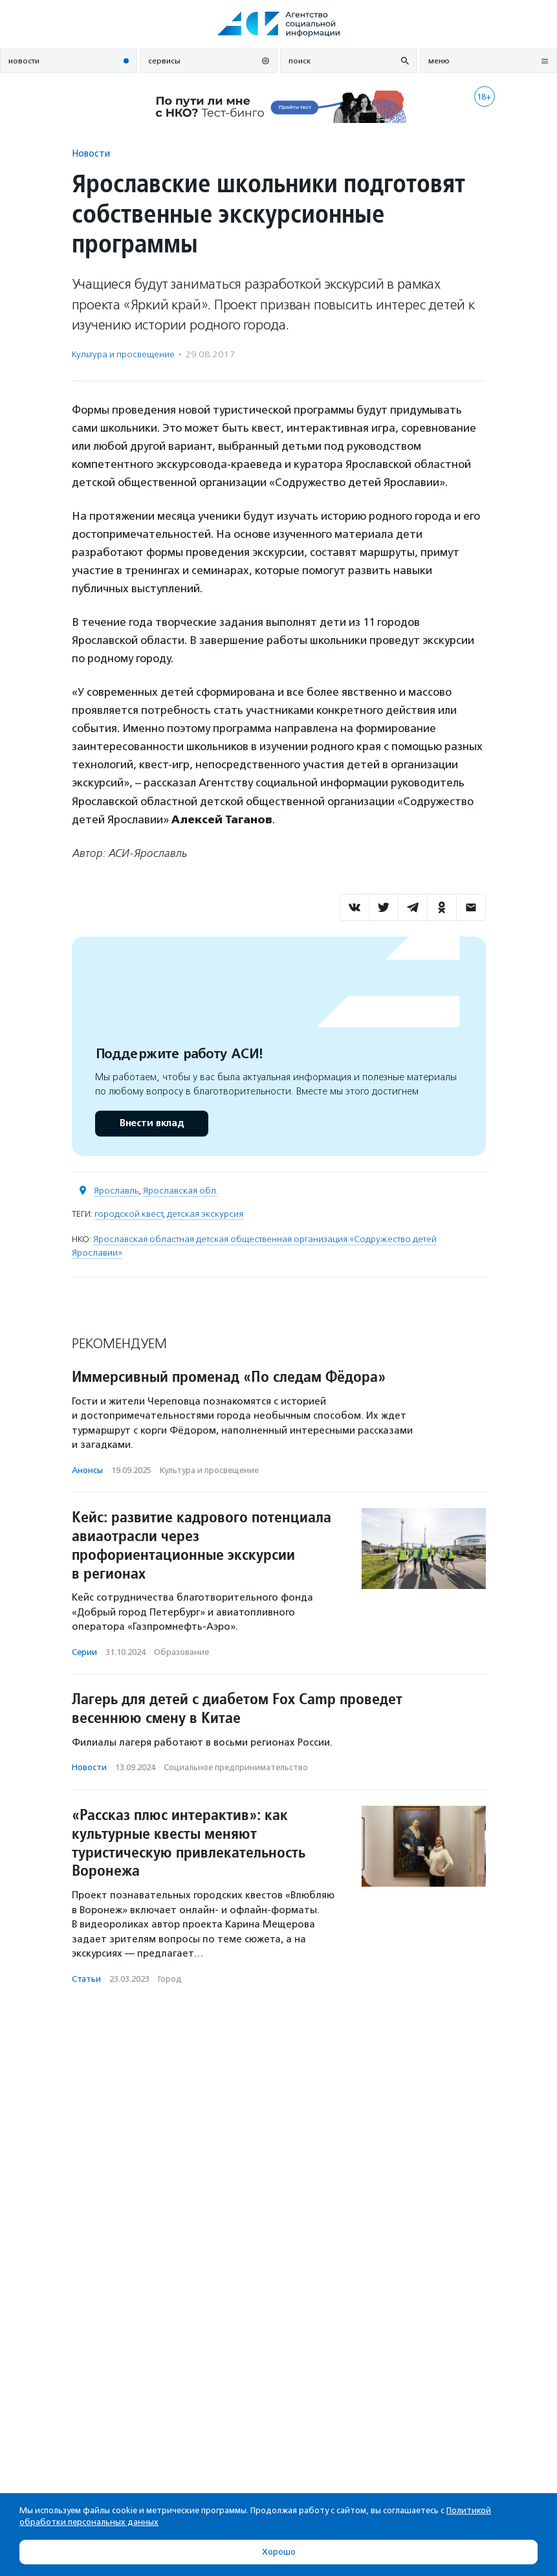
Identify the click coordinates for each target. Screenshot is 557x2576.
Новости (91, 153)
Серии (84, 1652)
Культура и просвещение (123, 354)
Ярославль (116, 1190)
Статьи (86, 1979)
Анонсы (87, 1470)
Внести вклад (151, 1123)
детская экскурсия (205, 1213)
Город (170, 1979)
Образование (181, 1652)
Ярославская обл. (180, 1190)
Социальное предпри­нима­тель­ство (236, 1767)
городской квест (128, 1213)
